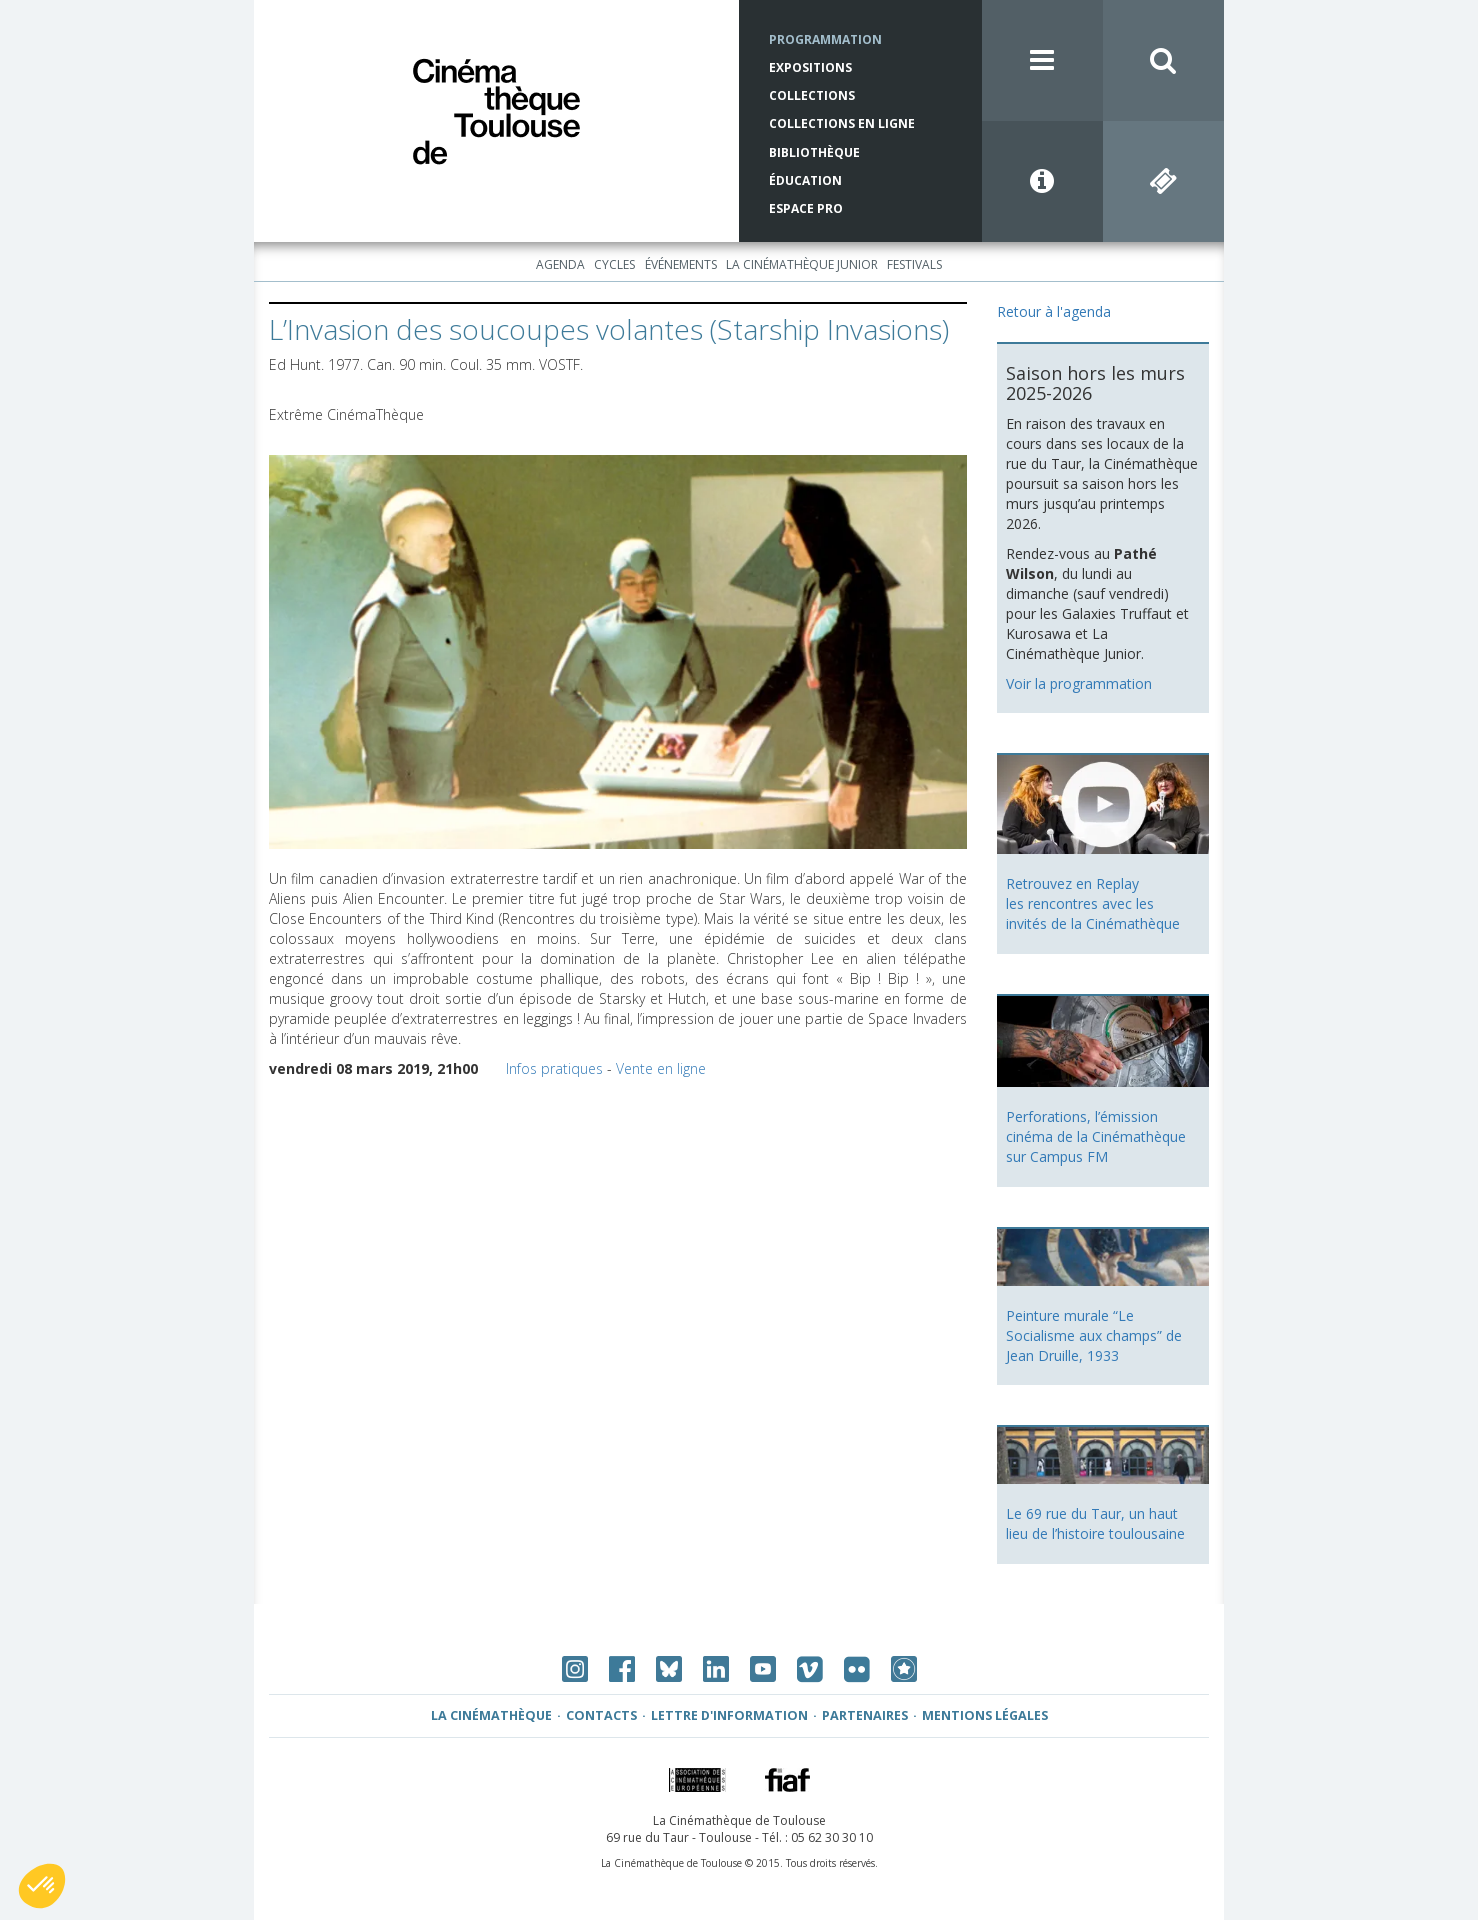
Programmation (825, 39)
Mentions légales (985, 1715)
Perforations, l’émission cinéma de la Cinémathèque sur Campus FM (1096, 1136)
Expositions (810, 67)
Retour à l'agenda (1054, 311)
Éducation (805, 180)
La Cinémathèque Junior (802, 264)
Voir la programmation (1079, 683)
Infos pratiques (554, 1068)
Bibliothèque (814, 152)
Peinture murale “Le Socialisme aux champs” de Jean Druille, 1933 (1094, 1335)
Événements (681, 264)
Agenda (560, 264)
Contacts (601, 1715)
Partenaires (865, 1715)
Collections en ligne (842, 123)
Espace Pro (806, 208)
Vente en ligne (661, 1068)
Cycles (614, 264)
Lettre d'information (729, 1715)
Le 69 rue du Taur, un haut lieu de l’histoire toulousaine (1095, 1523)
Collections (812, 95)
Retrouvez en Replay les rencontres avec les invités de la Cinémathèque (1093, 903)
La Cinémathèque (491, 1715)
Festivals (914, 264)
